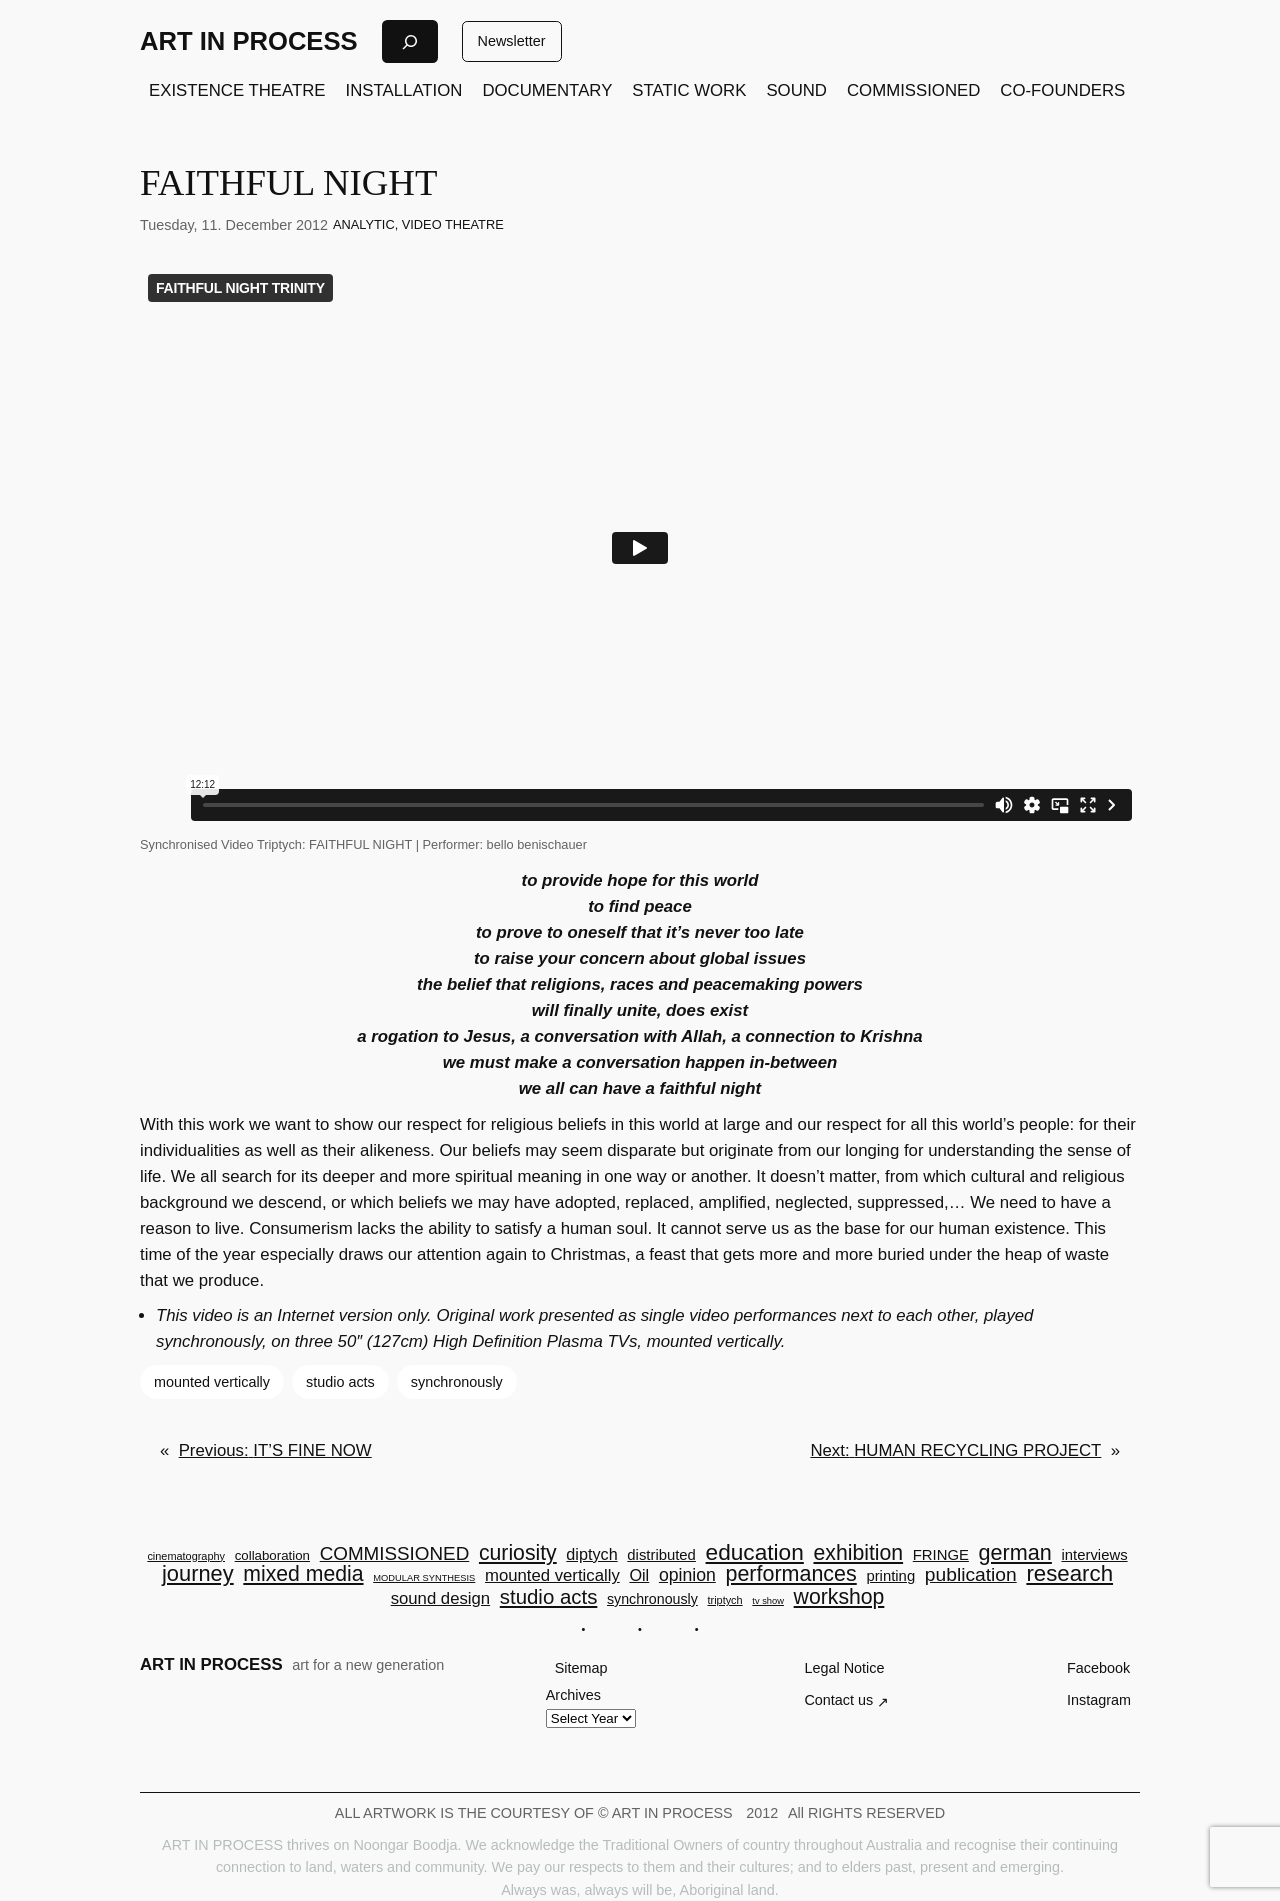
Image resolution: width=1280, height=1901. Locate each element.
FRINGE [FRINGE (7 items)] (941, 1555)
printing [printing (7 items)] (890, 1576)
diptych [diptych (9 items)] (591, 1554)
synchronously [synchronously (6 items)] (652, 1599)
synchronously (457, 1382)
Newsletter (512, 41)
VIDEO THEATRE (453, 224)
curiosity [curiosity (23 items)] (518, 1552)
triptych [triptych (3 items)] (724, 1600)
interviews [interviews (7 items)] (1095, 1555)
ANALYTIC (364, 224)
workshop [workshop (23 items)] (839, 1596)
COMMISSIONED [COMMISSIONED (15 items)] (395, 1554)
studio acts (340, 1382)
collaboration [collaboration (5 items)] (272, 1555)
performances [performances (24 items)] (790, 1574)
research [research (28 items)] (1069, 1574)
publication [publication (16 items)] (971, 1574)
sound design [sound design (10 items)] (440, 1599)
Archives (573, 1695)
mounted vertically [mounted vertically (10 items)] (552, 1576)
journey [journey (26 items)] (198, 1574)
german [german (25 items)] (1015, 1553)
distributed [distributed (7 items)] (661, 1555)
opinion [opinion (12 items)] (687, 1576)
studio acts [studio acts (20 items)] (549, 1597)
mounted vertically (212, 1382)
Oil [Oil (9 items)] (639, 1575)
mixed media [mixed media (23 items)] (303, 1573)
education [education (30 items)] (755, 1552)
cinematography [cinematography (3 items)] (186, 1556)
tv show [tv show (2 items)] (768, 1601)
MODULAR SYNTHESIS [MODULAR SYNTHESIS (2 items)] (424, 1578)
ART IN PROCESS (249, 41)
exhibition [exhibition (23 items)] (859, 1552)
